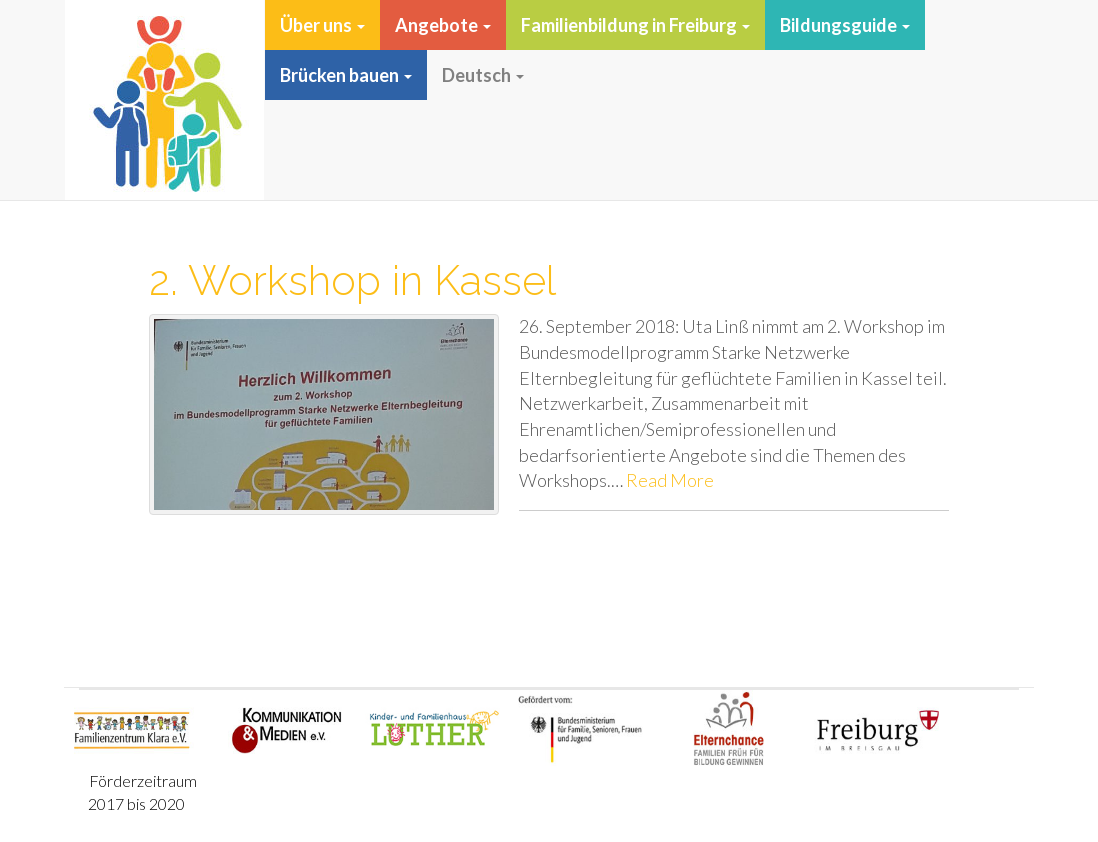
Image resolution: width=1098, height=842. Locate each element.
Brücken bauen (346, 75)
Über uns (322, 25)
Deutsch (483, 75)
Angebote (443, 25)
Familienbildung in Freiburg (635, 25)
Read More (670, 480)
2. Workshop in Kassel (352, 280)
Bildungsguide (845, 25)
